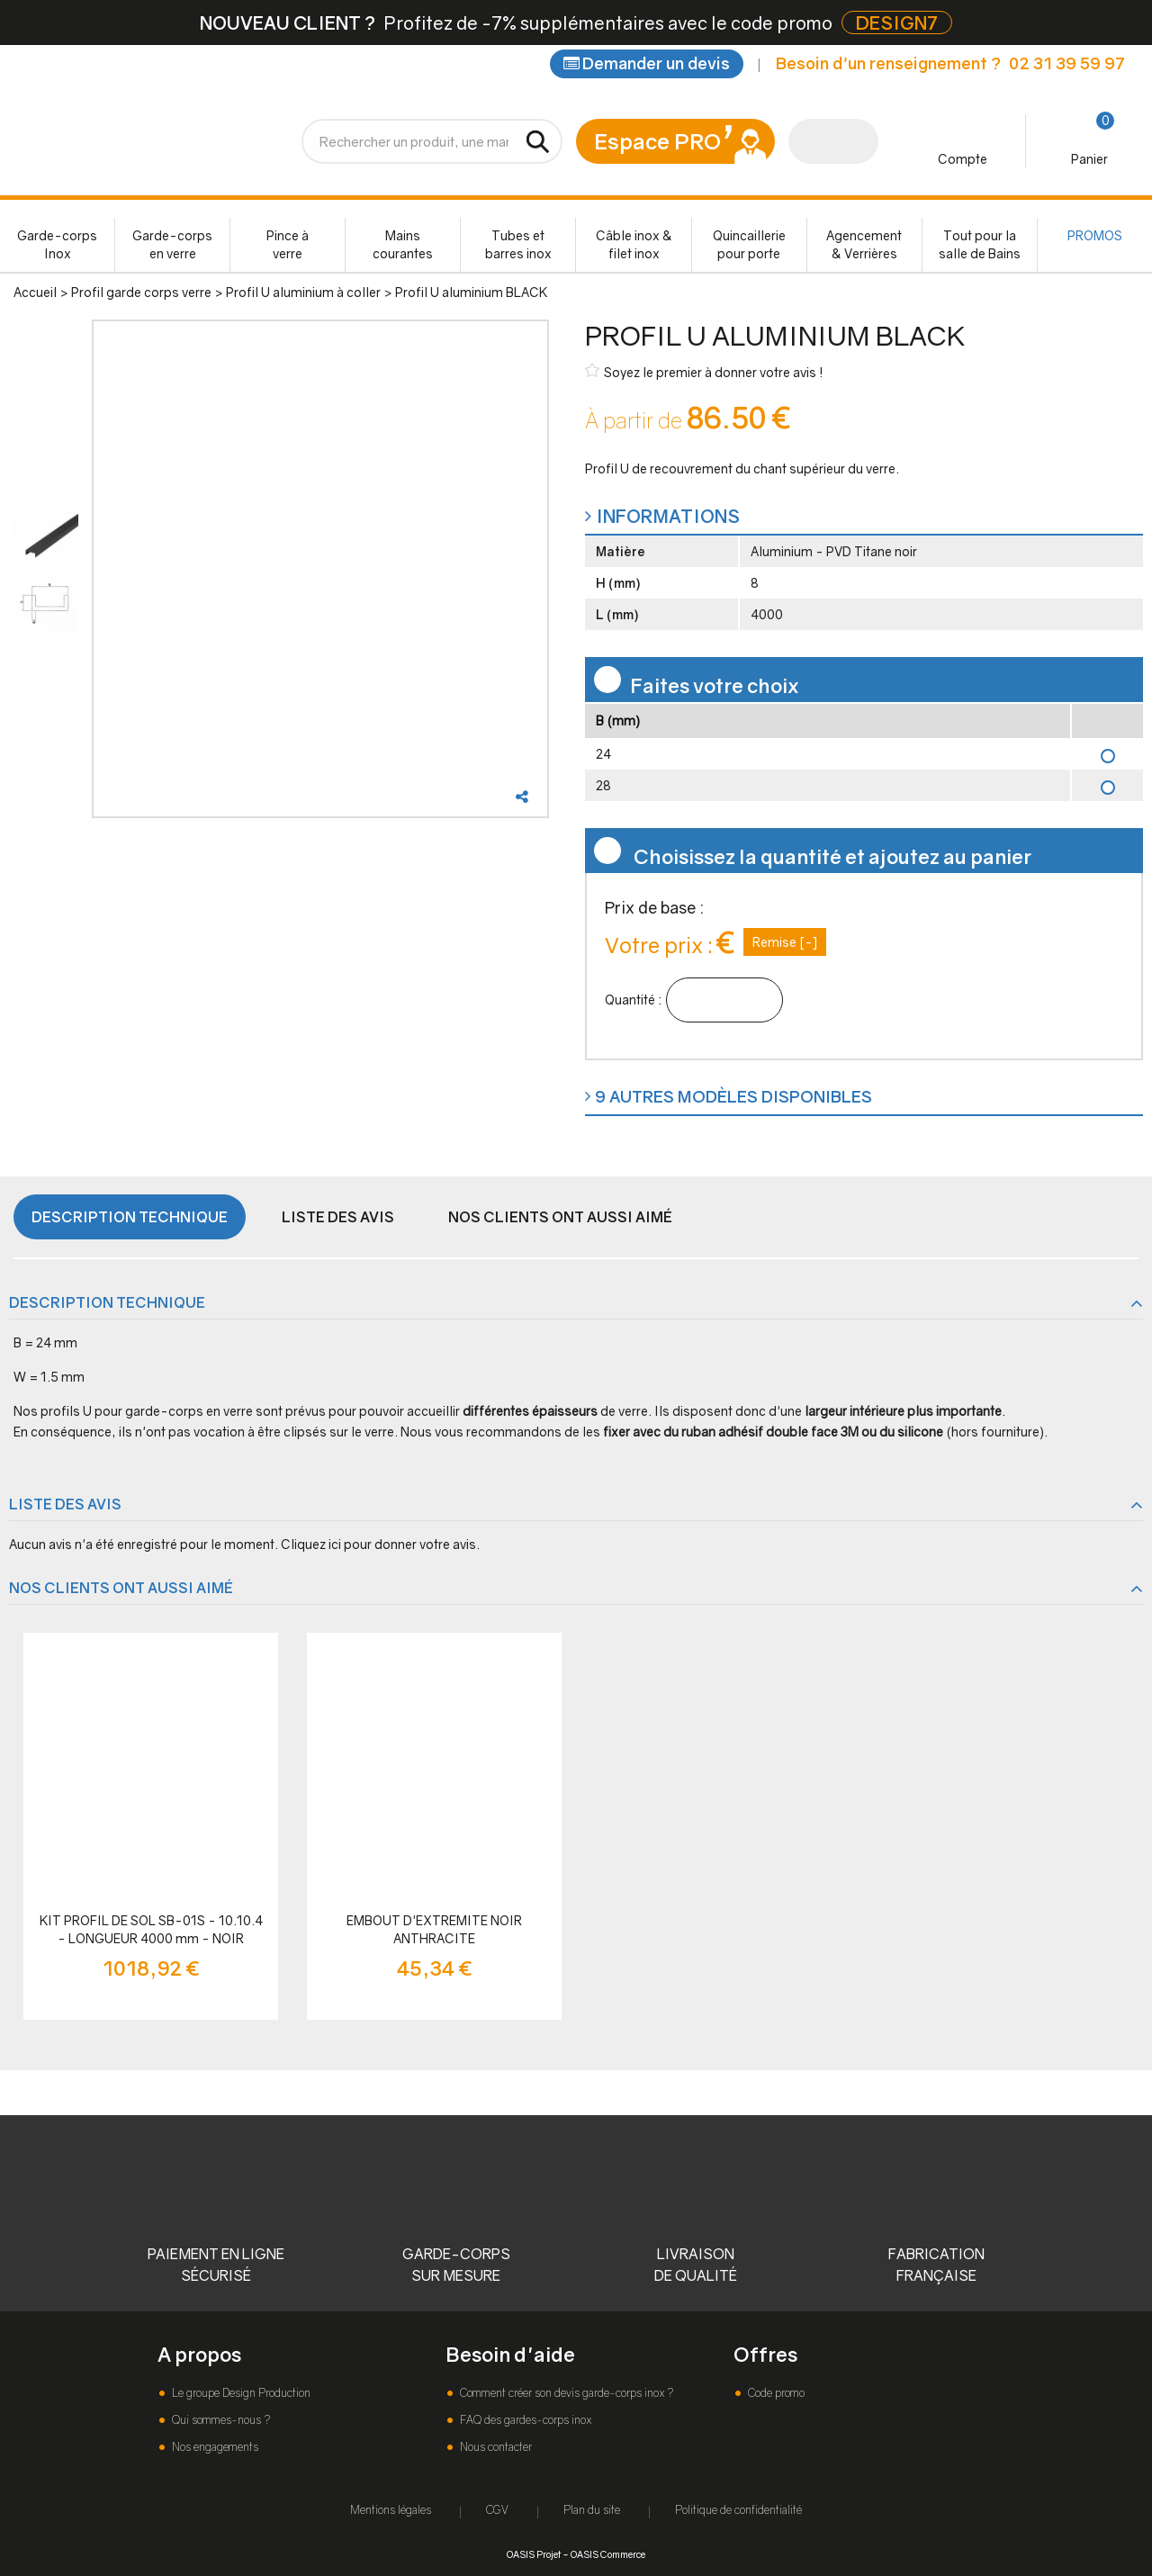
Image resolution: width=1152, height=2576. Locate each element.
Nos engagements (213, 2447)
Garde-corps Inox (57, 244)
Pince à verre (287, 244)
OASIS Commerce (608, 2554)
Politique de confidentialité (738, 2510)
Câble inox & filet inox (634, 244)
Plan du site (591, 2510)
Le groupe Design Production (239, 2393)
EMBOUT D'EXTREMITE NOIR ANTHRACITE (434, 1929)
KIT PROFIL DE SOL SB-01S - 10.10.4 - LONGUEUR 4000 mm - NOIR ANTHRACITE (151, 1930)
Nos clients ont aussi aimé (560, 1217)
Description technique (130, 1217)
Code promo (775, 2393)
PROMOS (1094, 235)
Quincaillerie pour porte (749, 244)
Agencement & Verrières (864, 244)
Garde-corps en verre (172, 244)
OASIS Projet (534, 2554)
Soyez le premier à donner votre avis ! (704, 371)
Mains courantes (403, 244)
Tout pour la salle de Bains (980, 244)
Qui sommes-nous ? (219, 2420)
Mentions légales (390, 2510)
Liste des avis (338, 1217)
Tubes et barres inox (518, 244)
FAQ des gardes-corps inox (524, 2420)
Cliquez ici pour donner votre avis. (380, 1544)
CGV (497, 2510)
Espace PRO (657, 141)
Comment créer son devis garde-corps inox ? (565, 2393)
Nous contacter (494, 2447)
